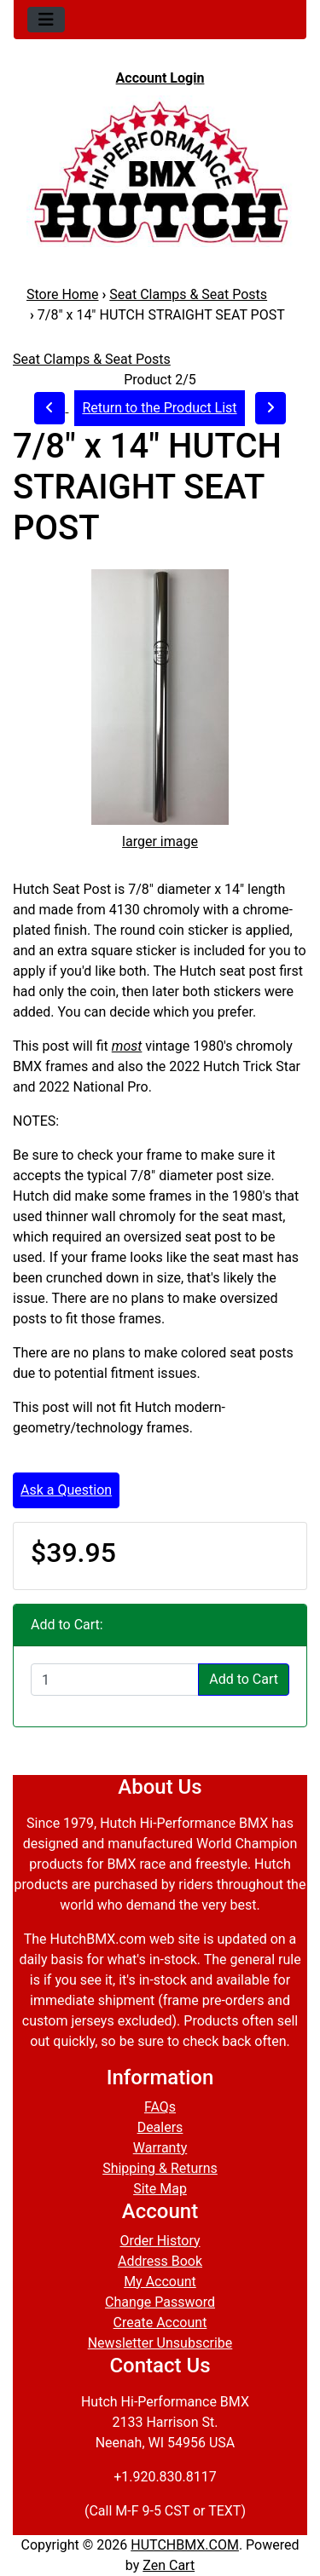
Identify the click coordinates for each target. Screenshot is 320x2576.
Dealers (160, 2127)
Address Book (160, 2261)
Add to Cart (243, 1679)
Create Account (160, 2322)
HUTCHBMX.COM (185, 2545)
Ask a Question (66, 1490)
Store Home (62, 294)
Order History (159, 2241)
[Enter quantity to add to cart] (115, 1679)
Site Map (160, 2189)
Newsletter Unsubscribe (160, 2343)
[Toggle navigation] (46, 19)
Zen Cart (169, 2565)
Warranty (160, 2148)
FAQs (160, 2107)
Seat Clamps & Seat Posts (188, 294)
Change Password (160, 2302)
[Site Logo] (160, 171)
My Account (160, 2281)
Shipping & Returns (160, 2168)
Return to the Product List (159, 408)
